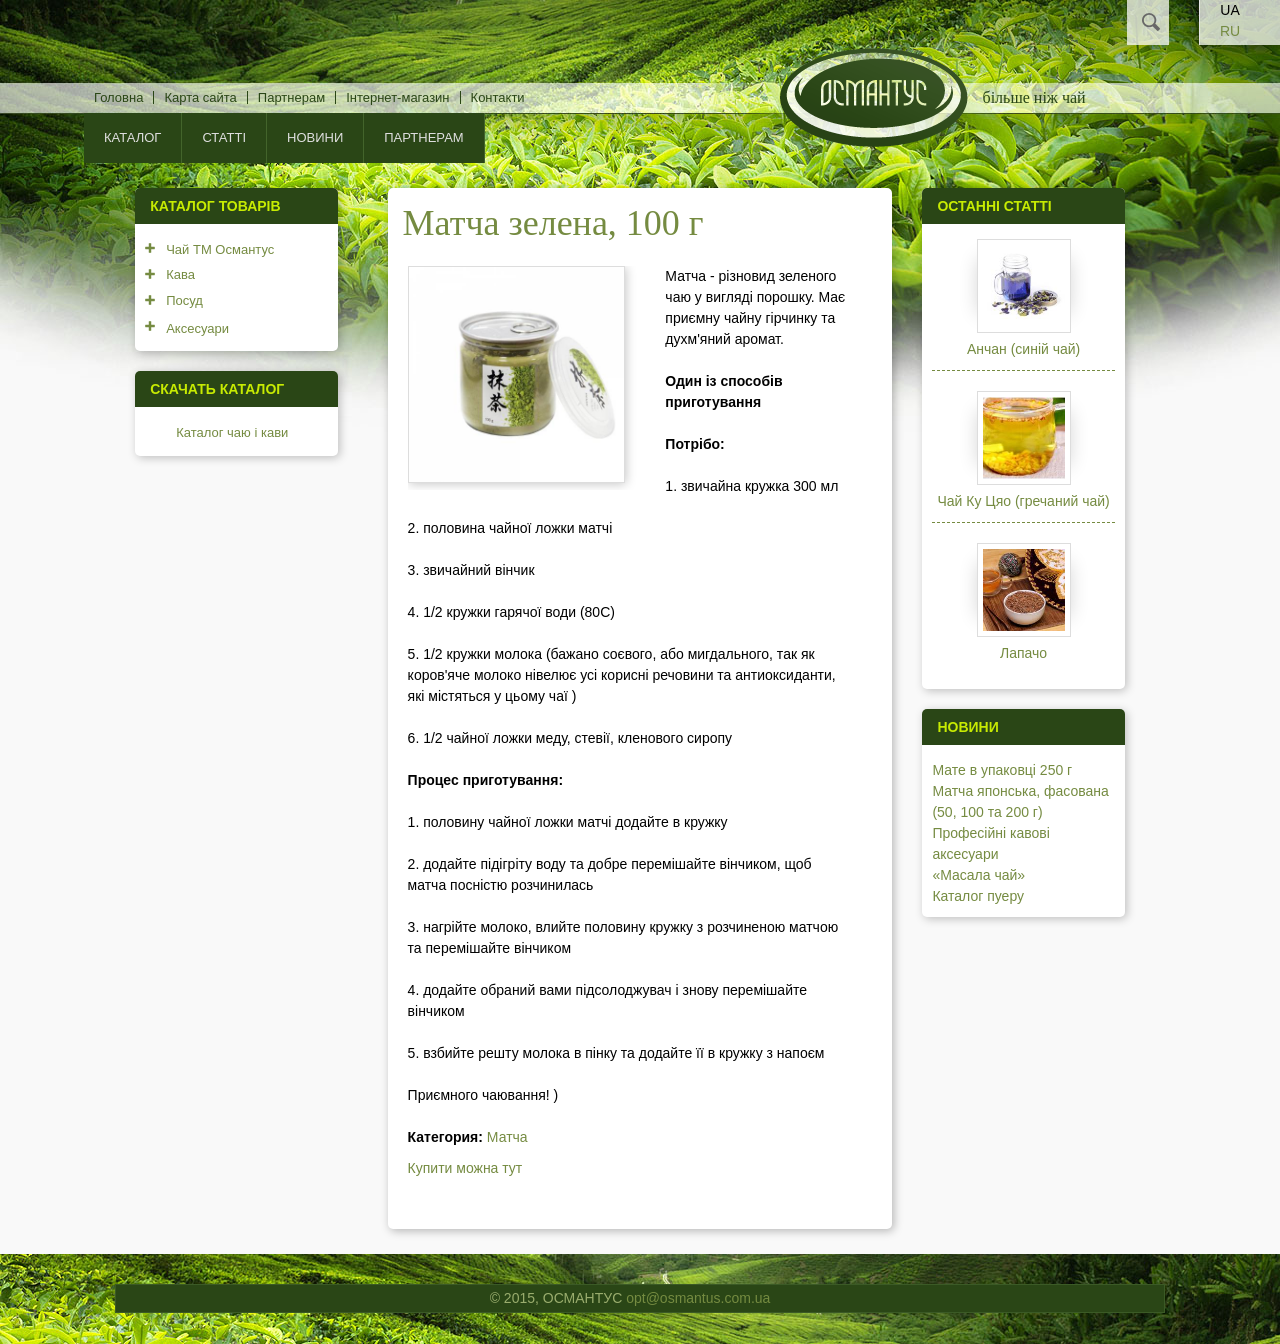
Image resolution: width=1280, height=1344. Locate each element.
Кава (180, 274)
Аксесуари (197, 328)
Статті (224, 137)
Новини (315, 137)
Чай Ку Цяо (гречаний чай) (1023, 501)
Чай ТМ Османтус (220, 249)
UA (1229, 10)
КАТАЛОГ (132, 137)
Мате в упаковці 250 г (1002, 770)
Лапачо (1023, 653)
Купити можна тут (465, 1168)
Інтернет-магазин (397, 97)
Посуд (184, 300)
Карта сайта (200, 97)
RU (1230, 31)
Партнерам (291, 97)
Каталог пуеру (978, 896)
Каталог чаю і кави (232, 432)
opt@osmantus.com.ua (698, 1298)
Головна (118, 97)
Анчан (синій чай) (1023, 349)
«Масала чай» (978, 875)
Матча (507, 1137)
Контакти (498, 97)
